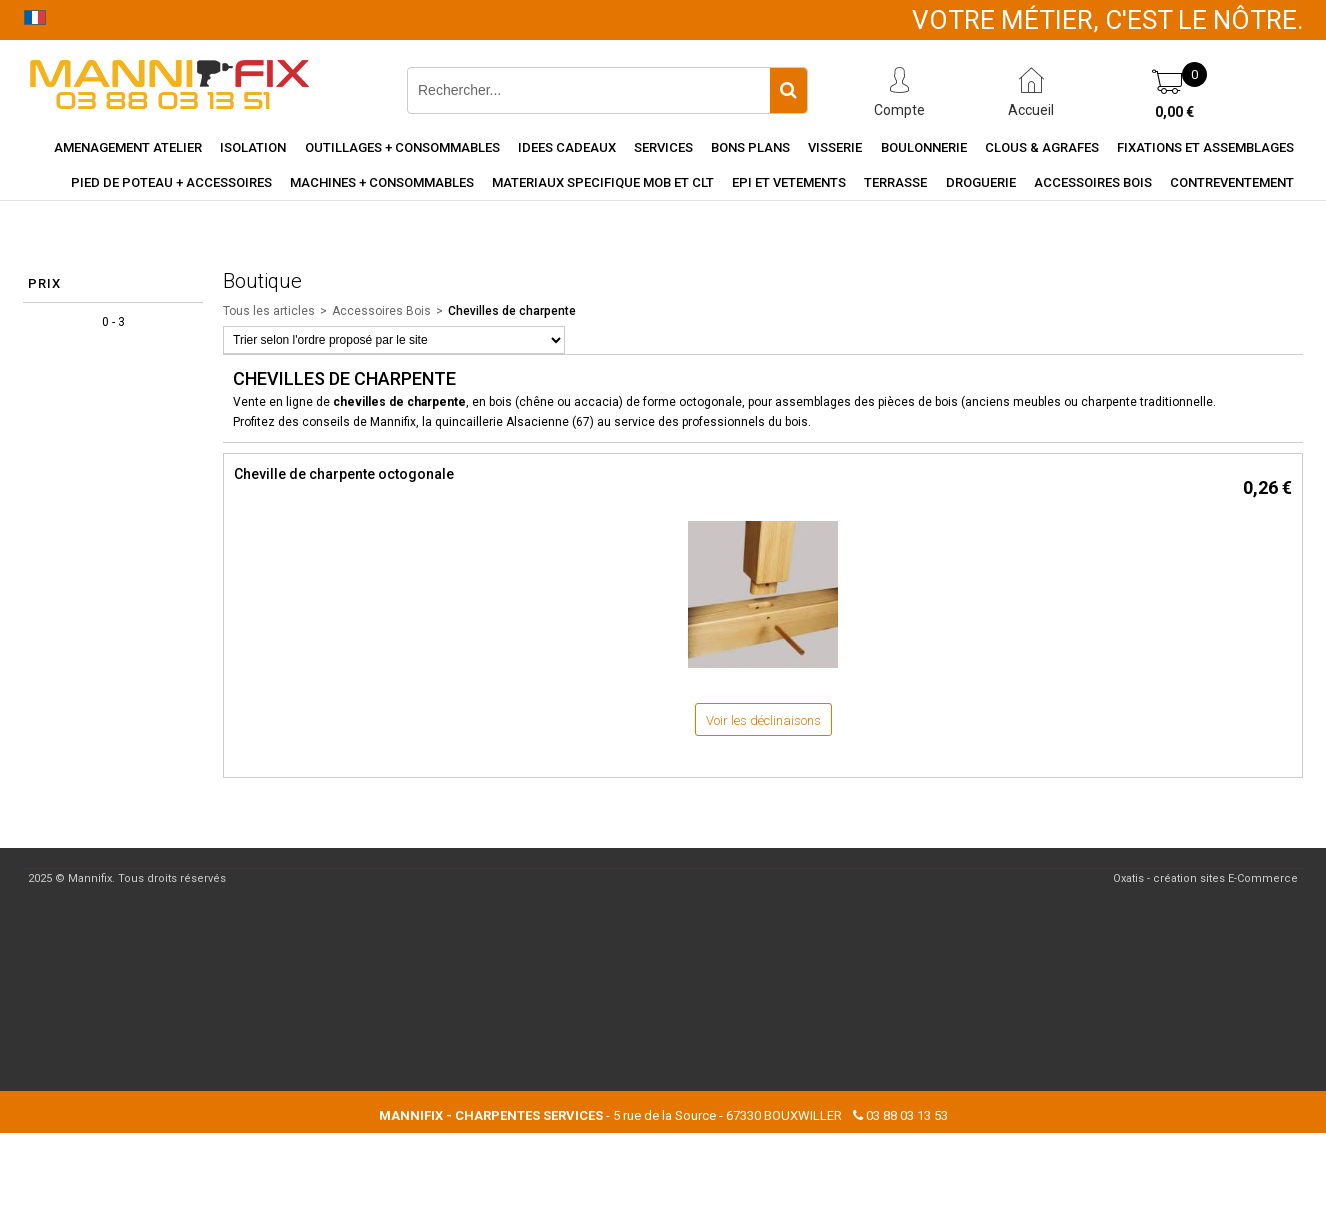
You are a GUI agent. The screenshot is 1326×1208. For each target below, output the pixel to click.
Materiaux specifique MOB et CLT (603, 182)
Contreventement (1232, 182)
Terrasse (895, 182)
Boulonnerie (924, 147)
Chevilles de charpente (512, 311)
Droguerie (981, 182)
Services (663, 147)
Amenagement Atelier (128, 147)
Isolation (253, 147)
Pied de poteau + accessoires (171, 182)
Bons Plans (750, 147)
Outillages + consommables (402, 147)
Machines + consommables (382, 182)
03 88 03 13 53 (907, 1115)
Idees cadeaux (567, 147)
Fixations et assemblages (1205, 147)
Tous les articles (269, 311)
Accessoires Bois (1093, 182)
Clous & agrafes (1042, 147)
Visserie (835, 147)
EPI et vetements (789, 182)
